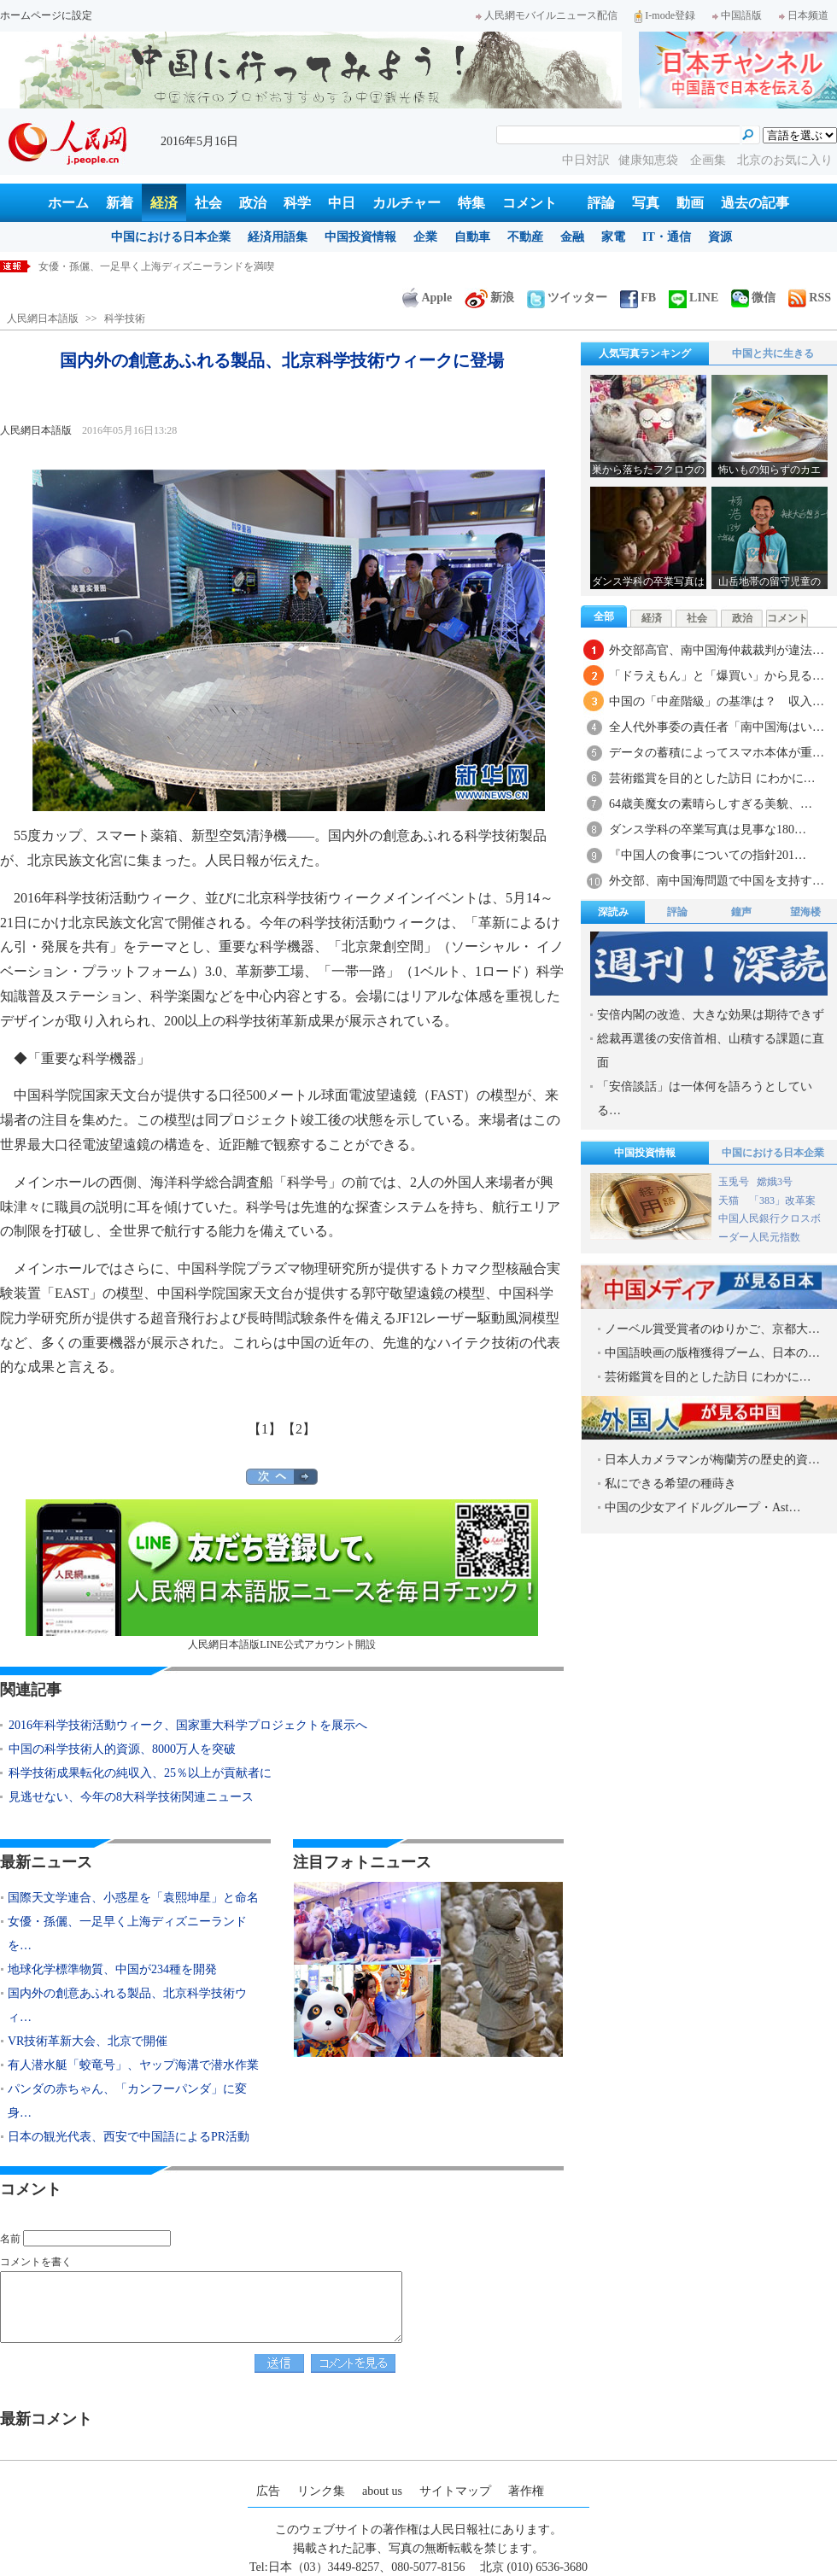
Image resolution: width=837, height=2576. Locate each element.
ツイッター (567, 297)
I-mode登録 (665, 15)
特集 (471, 203)
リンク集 (321, 2491)
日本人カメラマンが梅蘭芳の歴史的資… (712, 1459)
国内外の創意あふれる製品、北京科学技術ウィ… (127, 2005)
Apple (427, 297)
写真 (645, 203)
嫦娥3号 (775, 1182)
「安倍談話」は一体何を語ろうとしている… (704, 1098)
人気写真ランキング (645, 353)
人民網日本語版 (43, 318)
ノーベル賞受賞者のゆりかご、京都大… (712, 1329)
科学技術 (124, 318)
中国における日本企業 (171, 237)
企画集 (709, 160)
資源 (720, 237)
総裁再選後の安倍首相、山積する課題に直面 (710, 1050)
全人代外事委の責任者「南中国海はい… (716, 727)
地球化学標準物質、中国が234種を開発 (112, 1969)
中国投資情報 (360, 237)
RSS (809, 297)
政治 (252, 203)
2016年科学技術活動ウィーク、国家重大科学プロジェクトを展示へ (188, 1725)
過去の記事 (755, 203)
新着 (119, 203)
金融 (572, 237)
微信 (753, 297)
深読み (613, 912)
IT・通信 (666, 237)
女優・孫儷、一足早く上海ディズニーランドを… (127, 1933)
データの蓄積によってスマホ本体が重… (716, 752)
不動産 (525, 237)
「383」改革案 (782, 1200)
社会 (208, 203)
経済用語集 (277, 237)
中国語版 (737, 15)
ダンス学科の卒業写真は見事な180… (707, 829)
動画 (690, 203)
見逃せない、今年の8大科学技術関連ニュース (131, 1796)
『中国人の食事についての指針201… (707, 855)
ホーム (68, 203)
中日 (341, 203)
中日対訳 (586, 160)
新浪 (489, 297)
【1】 (265, 1429)
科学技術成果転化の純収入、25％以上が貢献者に (140, 1773)
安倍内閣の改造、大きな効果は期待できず (710, 1014)
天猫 (729, 1200)
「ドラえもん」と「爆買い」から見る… (716, 675)
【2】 (299, 1429)
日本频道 (803, 15)
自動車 (472, 237)
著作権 (526, 2491)
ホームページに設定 (46, 15)
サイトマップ (455, 2491)
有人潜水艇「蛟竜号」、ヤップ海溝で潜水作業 (133, 2065)
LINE (693, 297)
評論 (601, 203)
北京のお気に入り (785, 160)
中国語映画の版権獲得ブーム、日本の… (712, 1352)
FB (638, 297)
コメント (529, 203)
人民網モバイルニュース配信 (547, 15)
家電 (613, 237)
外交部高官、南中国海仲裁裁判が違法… (716, 650)
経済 (164, 203)
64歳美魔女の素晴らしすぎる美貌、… (710, 803)
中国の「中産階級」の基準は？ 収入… (716, 701)
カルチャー (406, 203)
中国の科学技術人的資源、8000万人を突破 (122, 1749)
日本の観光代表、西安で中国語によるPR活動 (128, 2136)
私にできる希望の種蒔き (670, 1483)
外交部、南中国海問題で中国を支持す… (716, 880)
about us (382, 2491)
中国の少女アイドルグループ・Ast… (702, 1507)
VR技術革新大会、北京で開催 (87, 2041)
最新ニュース (46, 1862)
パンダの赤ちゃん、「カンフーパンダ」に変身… (127, 2100)
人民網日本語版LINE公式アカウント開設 (282, 1574)
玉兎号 (733, 1182)
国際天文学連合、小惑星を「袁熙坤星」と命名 (146, 266)
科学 (297, 203)
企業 (425, 237)
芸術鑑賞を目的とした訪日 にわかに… (712, 778)
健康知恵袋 (650, 160)
